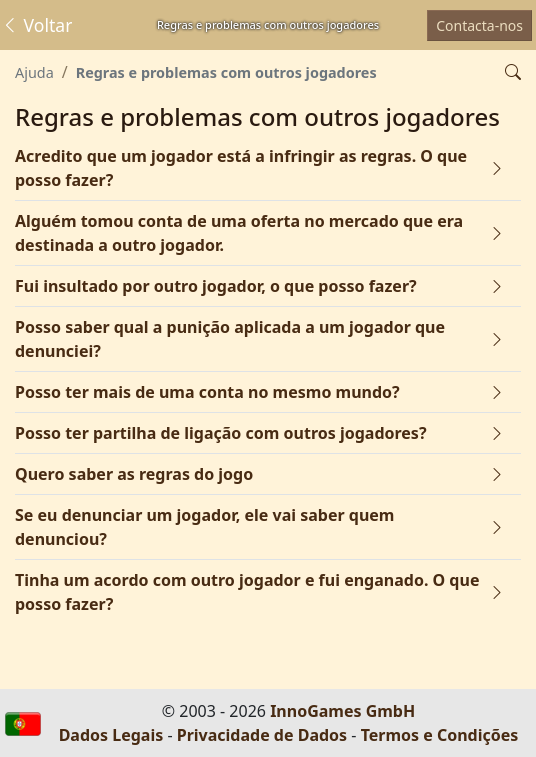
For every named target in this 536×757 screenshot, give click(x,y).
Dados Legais (111, 735)
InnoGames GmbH (342, 711)
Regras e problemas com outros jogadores (226, 72)
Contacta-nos (479, 25)
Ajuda (34, 72)
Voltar (36, 25)
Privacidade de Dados (262, 735)
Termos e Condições (440, 735)
